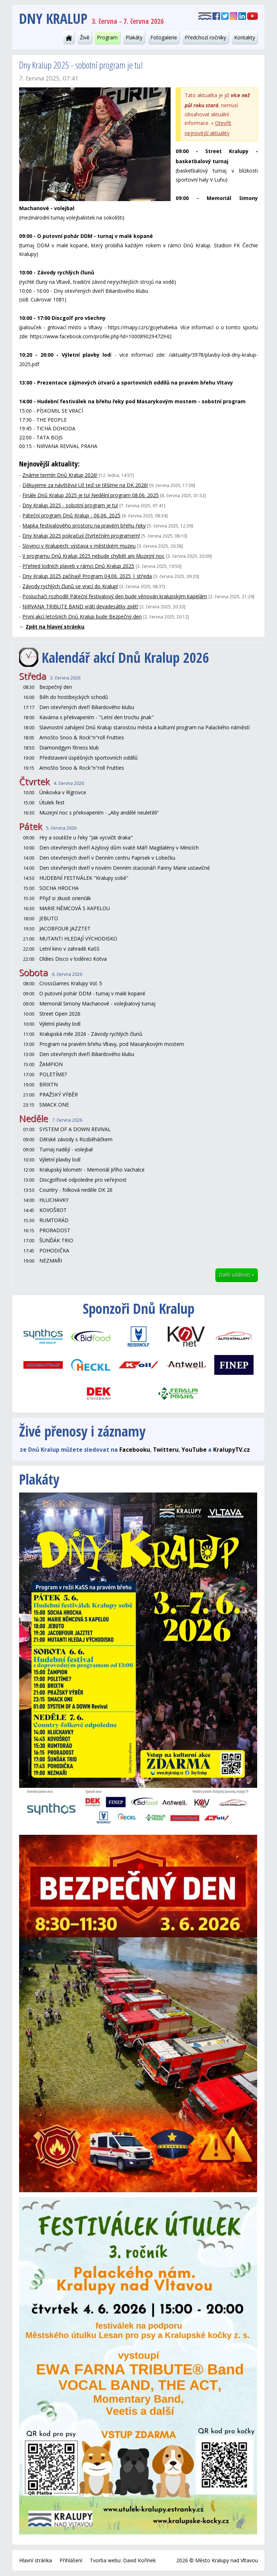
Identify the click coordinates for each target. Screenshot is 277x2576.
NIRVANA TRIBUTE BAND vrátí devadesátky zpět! (80, 606)
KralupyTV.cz (231, 1450)
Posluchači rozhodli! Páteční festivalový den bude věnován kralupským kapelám (114, 596)
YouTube (194, 1450)
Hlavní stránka (35, 2560)
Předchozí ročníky (205, 37)
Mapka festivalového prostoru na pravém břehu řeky (84, 525)
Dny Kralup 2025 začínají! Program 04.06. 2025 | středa (87, 576)
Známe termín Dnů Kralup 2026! (59, 475)
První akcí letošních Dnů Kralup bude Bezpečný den (82, 616)
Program (107, 37)
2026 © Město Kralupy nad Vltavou (217, 2560)
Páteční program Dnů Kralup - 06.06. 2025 (71, 515)
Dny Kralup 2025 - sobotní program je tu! (70, 505)
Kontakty (244, 37)
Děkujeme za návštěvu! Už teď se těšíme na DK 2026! (85, 485)
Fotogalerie (163, 37)
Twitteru (166, 1450)
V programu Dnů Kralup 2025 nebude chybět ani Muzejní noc (93, 555)
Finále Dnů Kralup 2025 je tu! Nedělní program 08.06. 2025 (90, 495)
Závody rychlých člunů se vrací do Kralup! (70, 586)
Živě (84, 37)
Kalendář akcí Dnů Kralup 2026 (125, 657)
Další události (236, 1274)
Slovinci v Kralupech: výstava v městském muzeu (79, 545)
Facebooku (134, 1450)
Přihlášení (71, 2560)
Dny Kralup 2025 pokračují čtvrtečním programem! (81, 535)
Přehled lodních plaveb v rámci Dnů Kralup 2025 (78, 565)
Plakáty (134, 37)
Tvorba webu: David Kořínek (123, 2560)
